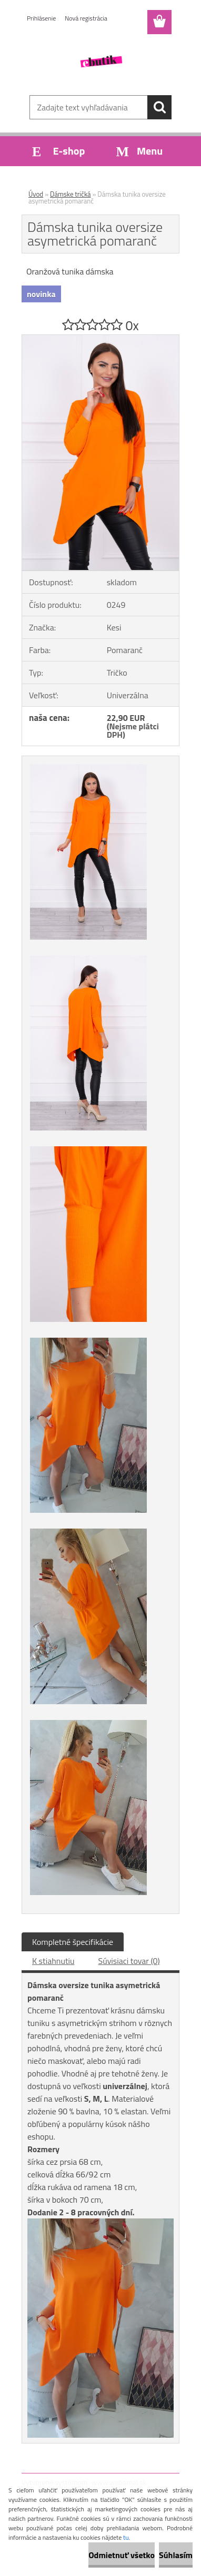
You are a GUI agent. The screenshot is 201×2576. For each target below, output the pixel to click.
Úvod (35, 194)
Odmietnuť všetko (121, 2555)
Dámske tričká (70, 194)
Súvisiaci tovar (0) (129, 1960)
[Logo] (100, 61)
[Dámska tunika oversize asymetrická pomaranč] (100, 339)
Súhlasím (176, 2555)
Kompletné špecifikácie (72, 1942)
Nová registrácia (86, 18)
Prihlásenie (41, 18)
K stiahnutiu (53, 1960)
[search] (159, 107)
